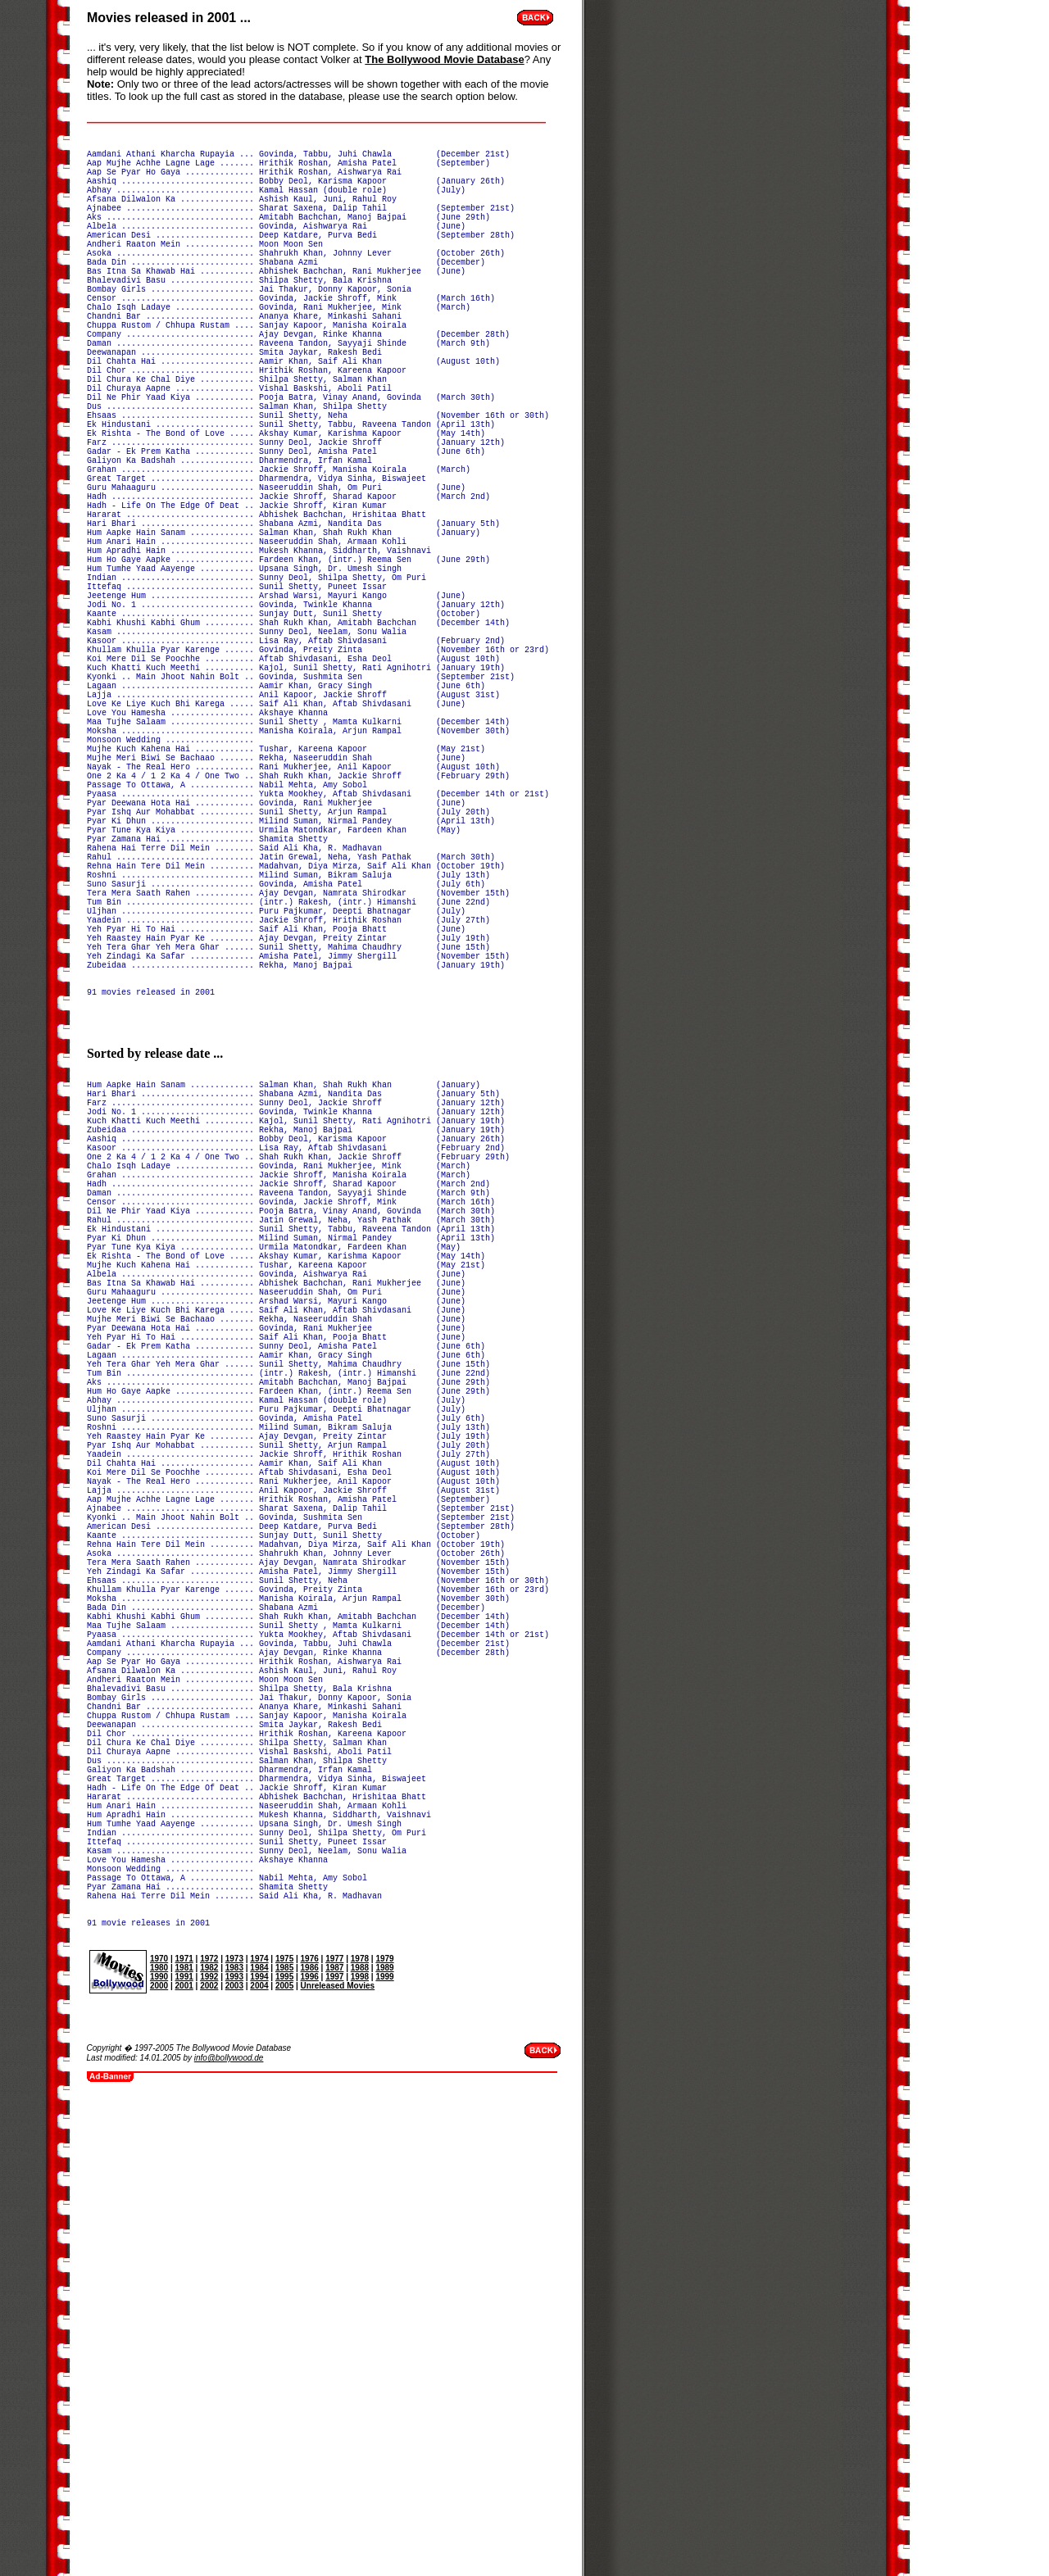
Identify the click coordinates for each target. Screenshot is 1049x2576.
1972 (209, 2430)
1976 (310, 2430)
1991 (184, 2448)
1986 (310, 2439)
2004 (259, 2457)
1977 (334, 2430)
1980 (159, 2439)
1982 (209, 2439)
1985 (284, 2439)
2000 (159, 2457)
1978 (360, 2430)
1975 (284, 2430)
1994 (259, 2448)
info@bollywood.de (229, 2529)
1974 (259, 2430)
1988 (360, 2439)
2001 (184, 2457)
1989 (384, 2439)
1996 (310, 2448)
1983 (234, 2439)
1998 (360, 2448)
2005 (284, 2457)
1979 (384, 2430)
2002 (209, 2457)
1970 (159, 2430)
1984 (259, 2439)
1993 (234, 2448)
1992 (209, 2448)
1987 (334, 2439)
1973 (234, 2430)
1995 (284, 2448)
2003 (234, 2457)
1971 (184, 2430)
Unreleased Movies (338, 2457)
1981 (184, 2439)
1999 (384, 2448)
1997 (334, 2448)
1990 (159, 2448)
